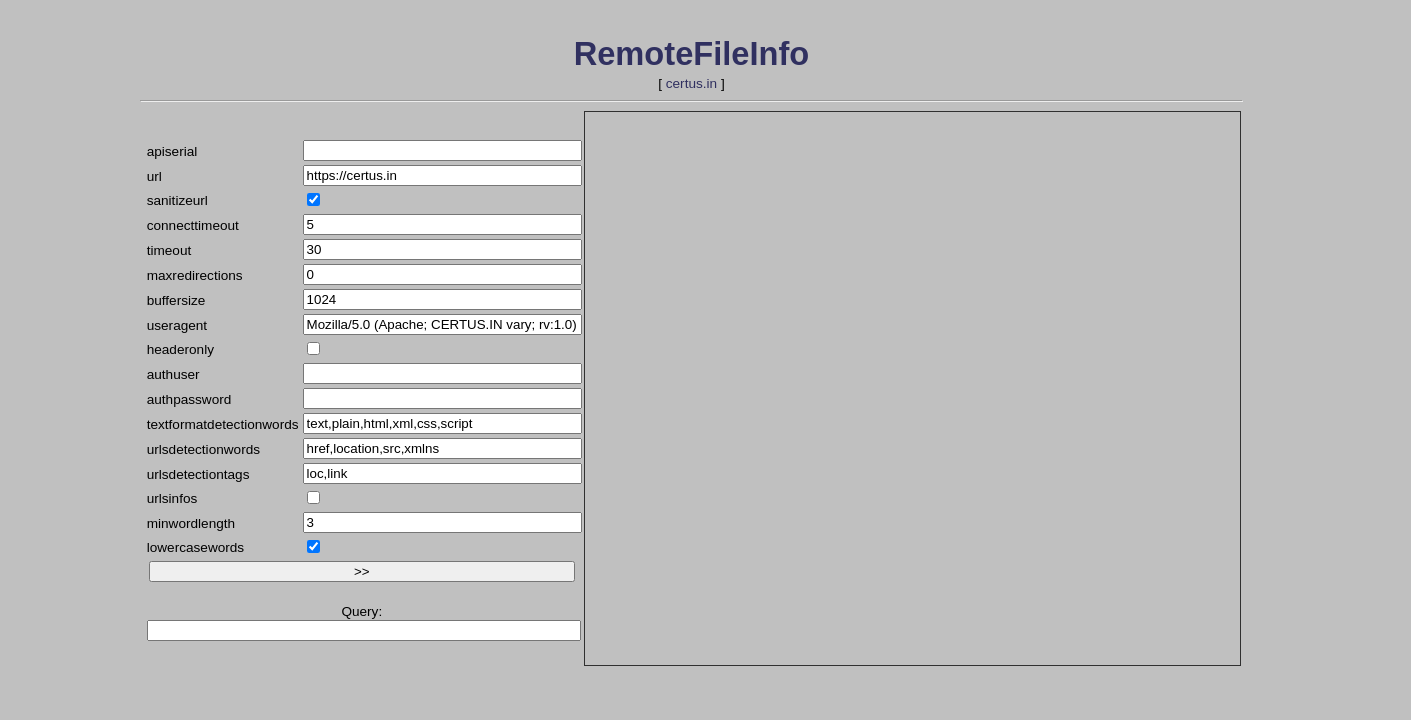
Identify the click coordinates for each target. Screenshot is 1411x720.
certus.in (691, 83)
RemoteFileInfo (692, 53)
